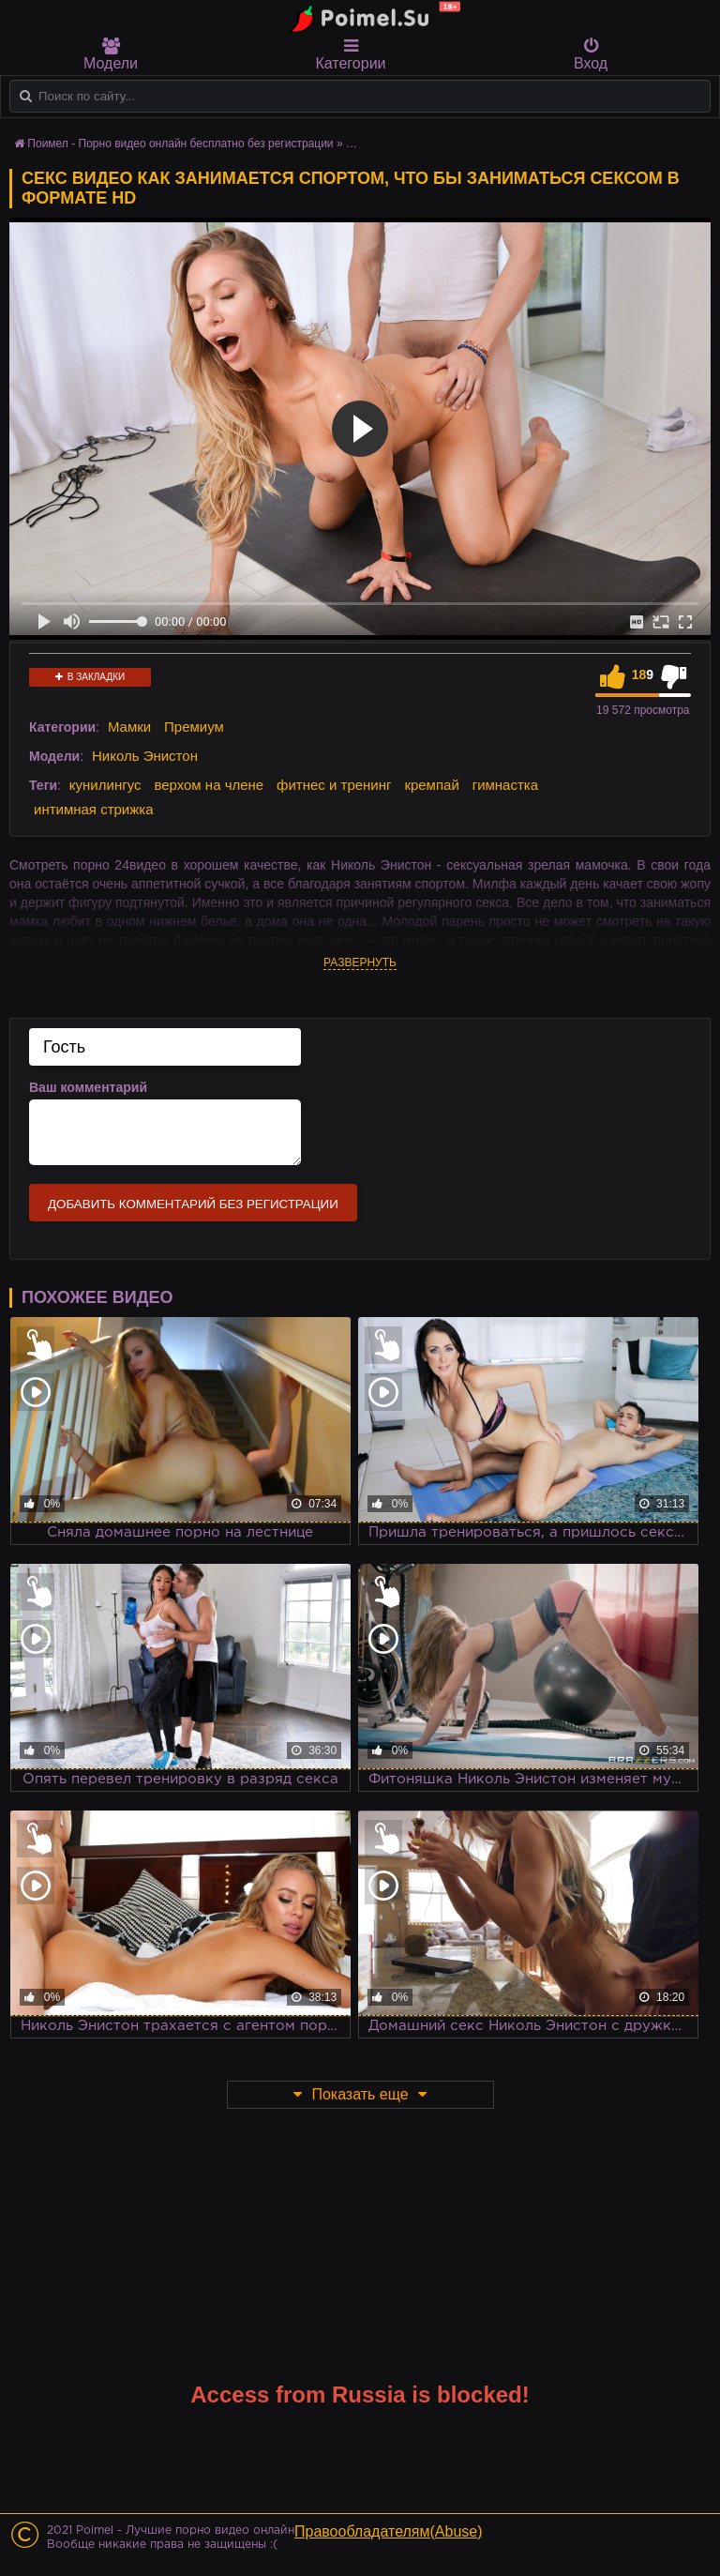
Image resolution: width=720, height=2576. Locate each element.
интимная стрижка (94, 809)
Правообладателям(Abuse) (388, 2531)
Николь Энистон (145, 756)
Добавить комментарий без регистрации (193, 1204)
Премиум (194, 727)
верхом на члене (208, 785)
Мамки (129, 727)
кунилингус (105, 785)
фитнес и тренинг (334, 785)
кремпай (431, 785)
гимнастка (505, 785)
